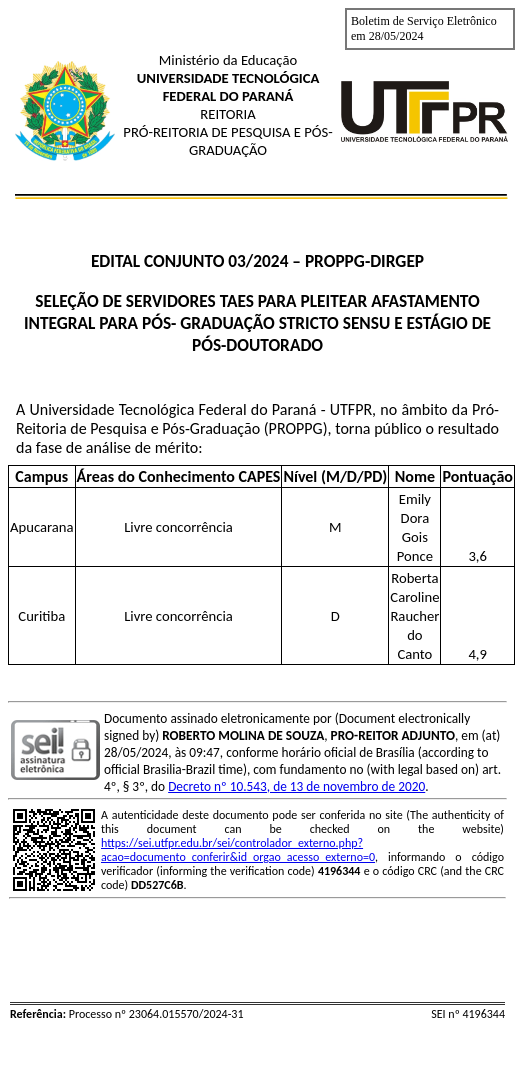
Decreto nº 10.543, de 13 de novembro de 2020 (296, 786)
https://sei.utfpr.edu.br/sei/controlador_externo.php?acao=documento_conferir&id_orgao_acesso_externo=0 (238, 850)
